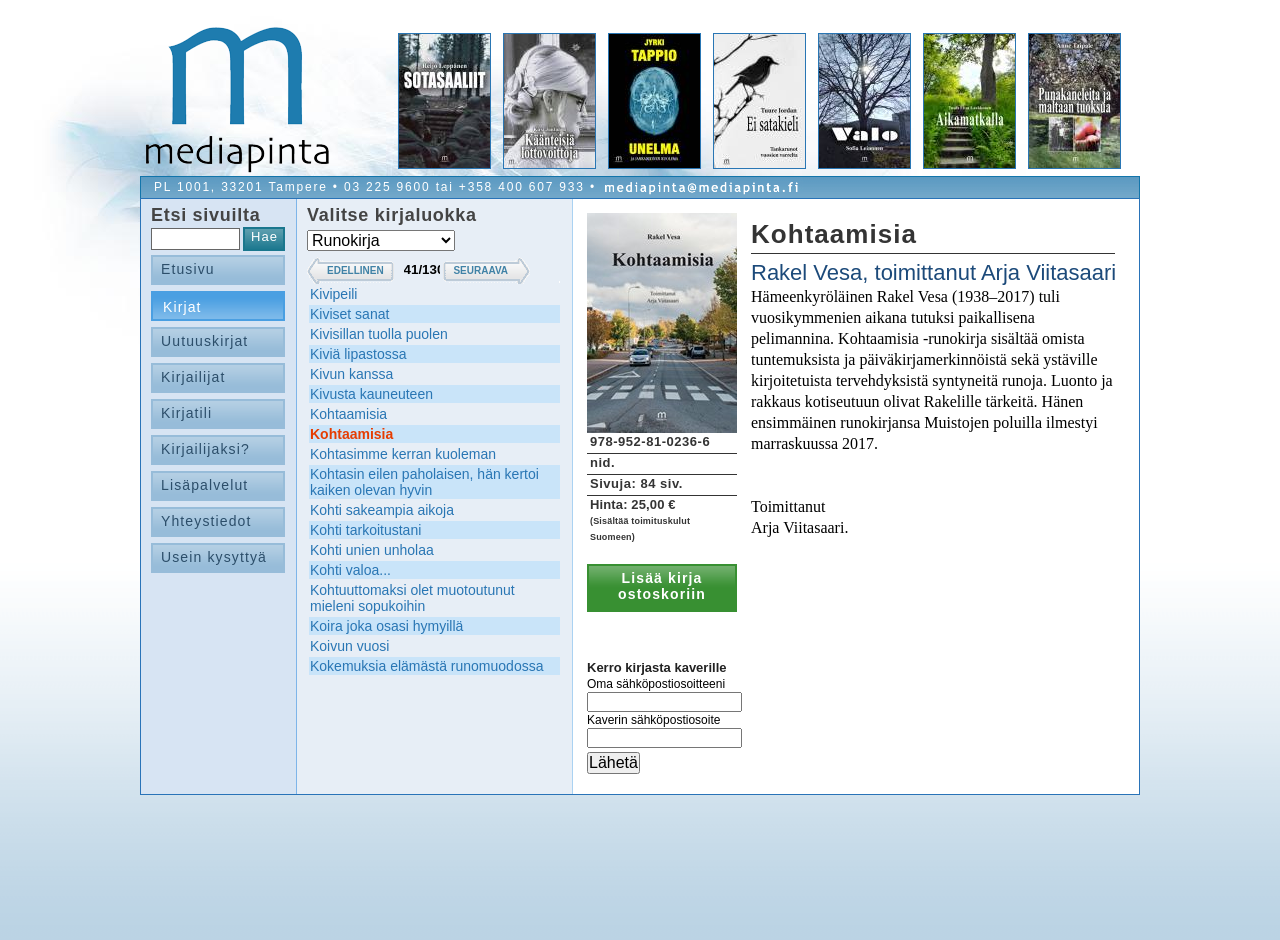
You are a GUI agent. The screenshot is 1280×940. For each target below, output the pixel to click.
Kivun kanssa (351, 374)
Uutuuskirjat (204, 341)
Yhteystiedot (206, 521)
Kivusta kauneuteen (371, 394)
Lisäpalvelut (204, 485)
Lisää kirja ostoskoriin (662, 586)
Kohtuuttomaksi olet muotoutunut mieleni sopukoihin (412, 598)
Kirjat (182, 307)
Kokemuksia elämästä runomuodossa (426, 666)
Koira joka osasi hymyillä (386, 626)
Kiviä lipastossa (358, 354)
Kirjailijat (193, 377)
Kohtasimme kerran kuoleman (403, 454)
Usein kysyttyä (214, 557)
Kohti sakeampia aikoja (382, 510)
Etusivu (188, 269)
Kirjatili (186, 413)
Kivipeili (333, 294)
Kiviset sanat (349, 314)
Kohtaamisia (348, 414)
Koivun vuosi (349, 646)
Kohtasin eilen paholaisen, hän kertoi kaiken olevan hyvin (424, 482)
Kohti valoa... (350, 570)
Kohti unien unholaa (372, 550)
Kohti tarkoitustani (365, 530)
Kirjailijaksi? (205, 449)
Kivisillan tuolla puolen (379, 334)
